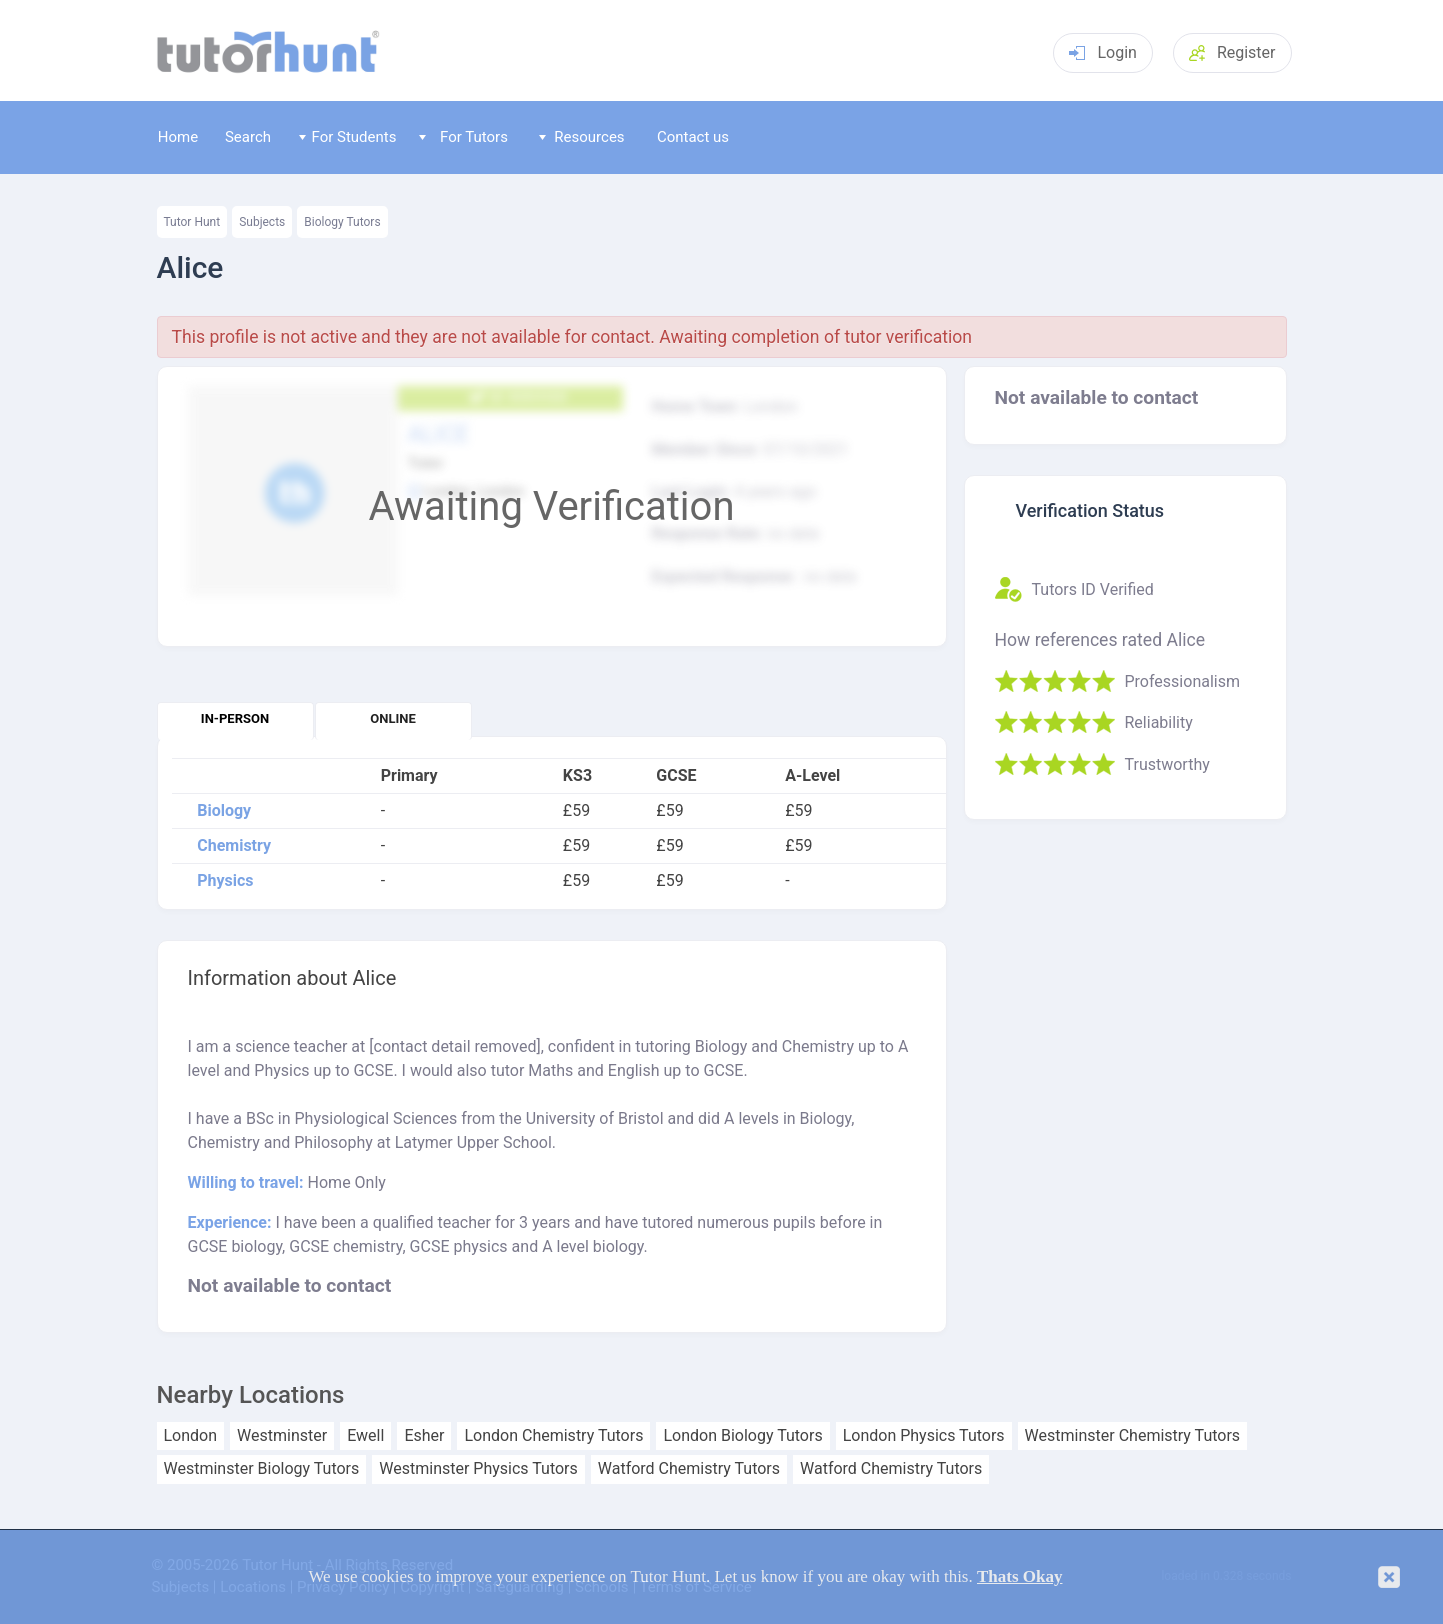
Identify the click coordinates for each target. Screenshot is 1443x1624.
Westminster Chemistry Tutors (1132, 1436)
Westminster (282, 1436)
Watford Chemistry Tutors (689, 1469)
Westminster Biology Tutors (262, 1469)
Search (248, 137)
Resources (582, 137)
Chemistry (234, 846)
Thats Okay (1020, 1576)
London (191, 1436)
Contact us (693, 137)
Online (392, 718)
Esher (424, 1436)
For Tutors (463, 137)
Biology (224, 811)
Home (178, 137)
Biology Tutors (342, 222)
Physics (225, 881)
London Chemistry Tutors (553, 1436)
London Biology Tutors (742, 1436)
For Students (347, 137)
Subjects (262, 222)
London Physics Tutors (924, 1436)
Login (1102, 52)
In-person (235, 718)
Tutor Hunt (192, 222)
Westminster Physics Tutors (478, 1469)
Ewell (365, 1436)
